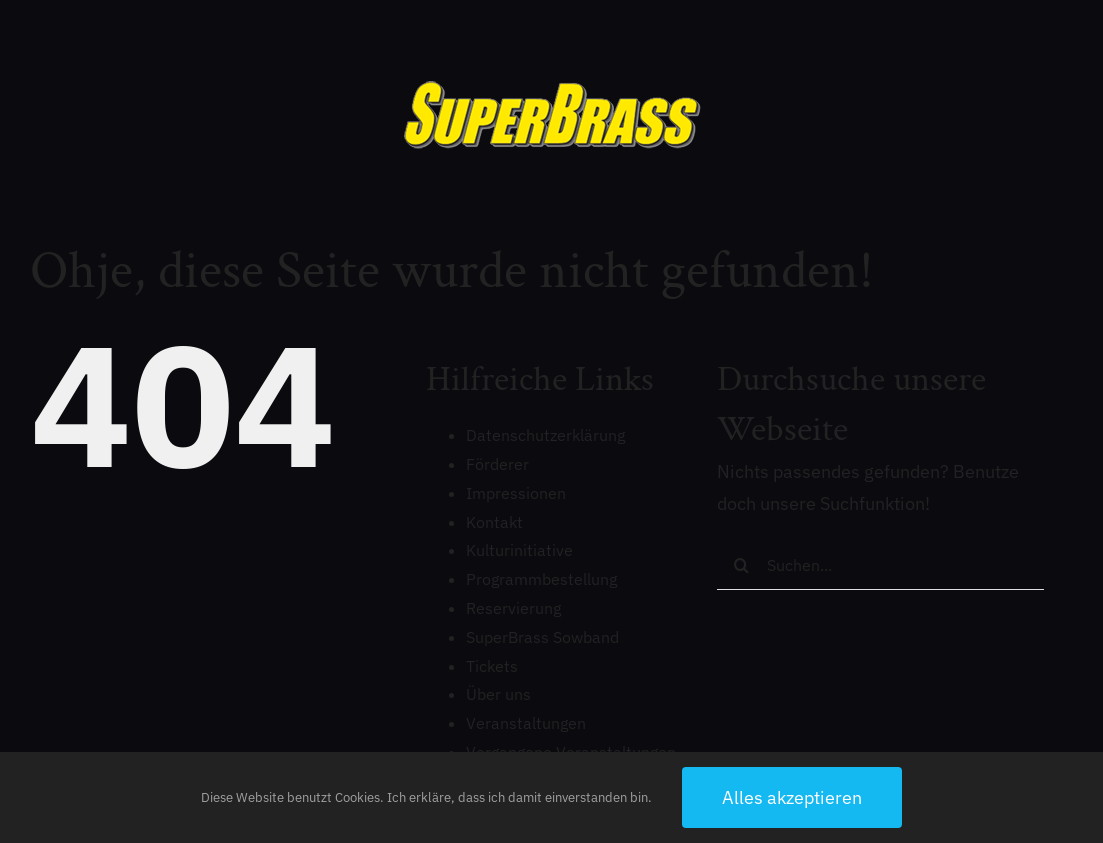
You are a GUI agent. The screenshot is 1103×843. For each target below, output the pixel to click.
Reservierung (513, 608)
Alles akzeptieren (792, 797)
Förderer (497, 464)
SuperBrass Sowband (542, 637)
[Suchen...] (881, 565)
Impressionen (516, 493)
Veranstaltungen (526, 723)
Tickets (492, 666)
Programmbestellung (541, 579)
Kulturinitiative (519, 550)
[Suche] (742, 565)
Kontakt (494, 522)
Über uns (498, 694)
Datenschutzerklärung (545, 435)
